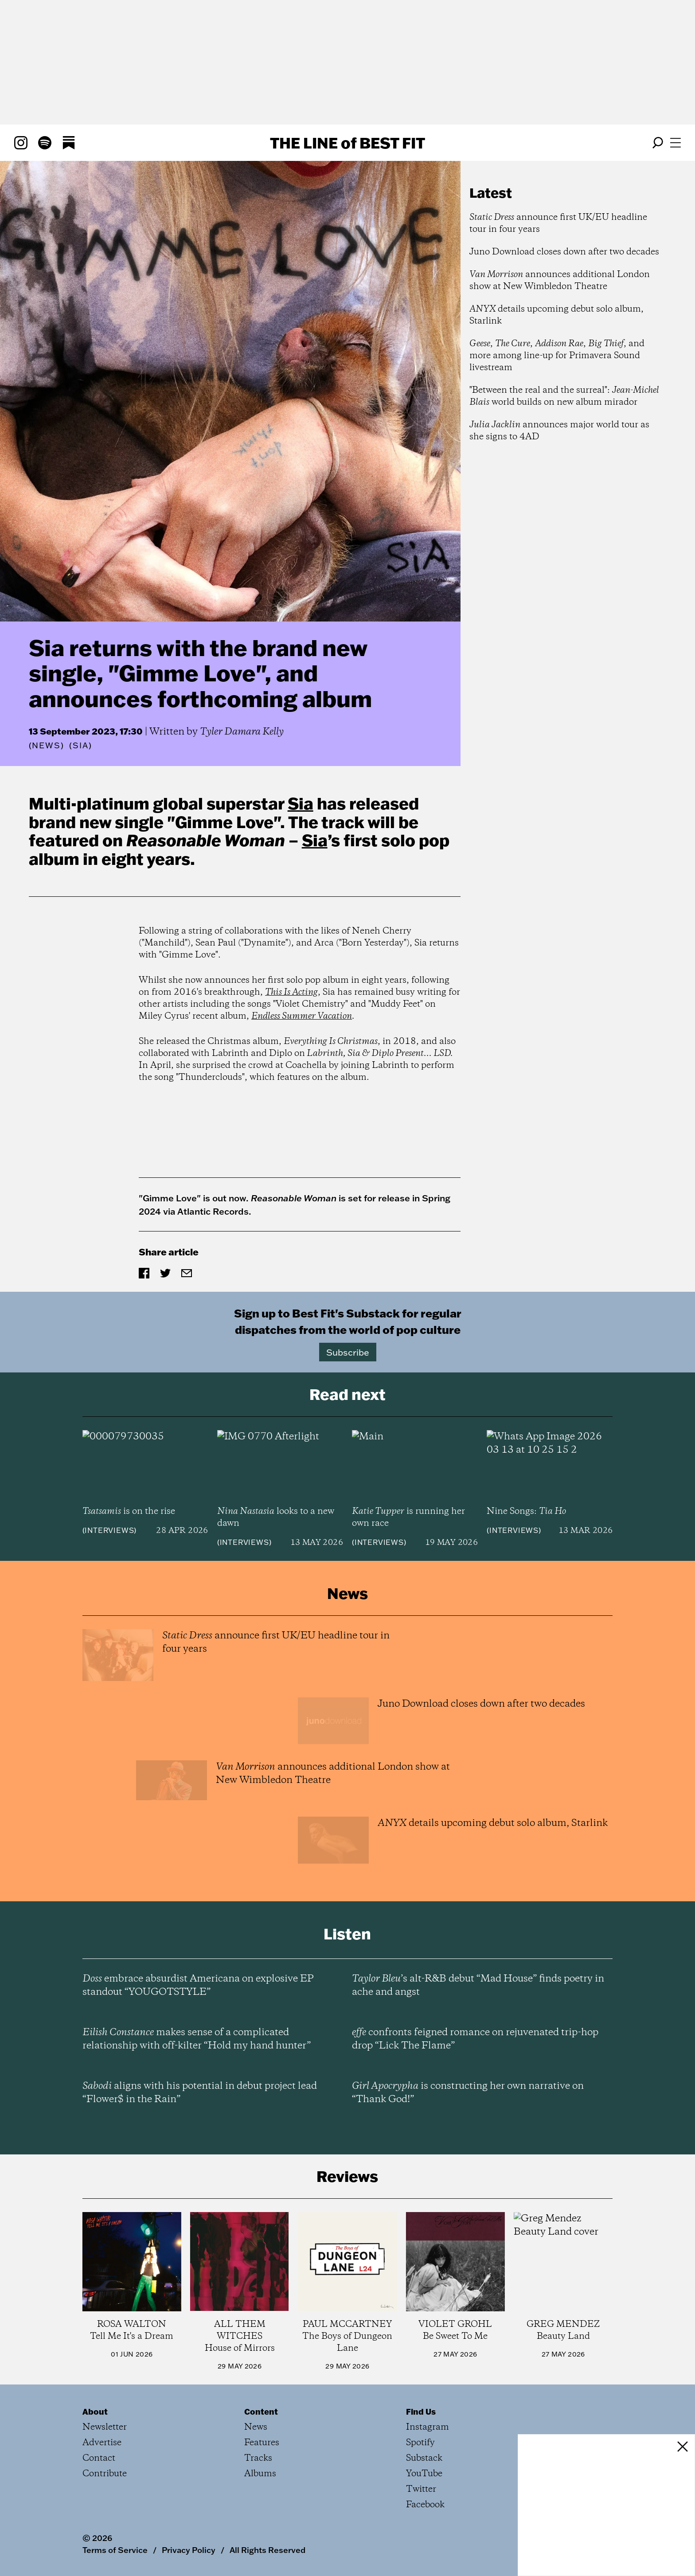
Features (261, 2443)
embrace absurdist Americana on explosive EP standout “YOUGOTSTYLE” (198, 1985)
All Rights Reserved (267, 2550)
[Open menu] (675, 143)
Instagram (427, 2427)
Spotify (420, 2443)
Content (261, 2411)
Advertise (101, 2443)
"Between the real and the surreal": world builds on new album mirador (564, 396)
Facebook (425, 2505)
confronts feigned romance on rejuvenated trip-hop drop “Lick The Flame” (475, 2039)
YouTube (424, 2474)
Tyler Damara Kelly (242, 732)
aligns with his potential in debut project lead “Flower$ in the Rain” (199, 2093)
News (46, 745)
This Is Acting (291, 992)
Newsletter (104, 2427)
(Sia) (80, 745)
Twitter (421, 2489)
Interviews (109, 1530)
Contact (98, 2458)
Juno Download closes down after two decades (564, 252)
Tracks (258, 2458)
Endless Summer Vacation (301, 1016)
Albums (260, 2474)
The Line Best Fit (347, 142)
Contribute (104, 2474)
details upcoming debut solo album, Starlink (556, 315)
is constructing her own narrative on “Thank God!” (468, 2093)
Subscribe (347, 1352)
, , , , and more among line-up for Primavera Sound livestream (556, 356)
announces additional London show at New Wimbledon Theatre (559, 281)
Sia (300, 803)
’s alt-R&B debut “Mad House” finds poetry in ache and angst (478, 1985)
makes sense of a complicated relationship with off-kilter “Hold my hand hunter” (196, 2039)
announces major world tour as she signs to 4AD (559, 431)
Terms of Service (115, 2550)
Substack (424, 2458)
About (95, 2411)
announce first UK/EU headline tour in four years (558, 223)
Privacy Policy (188, 2550)
